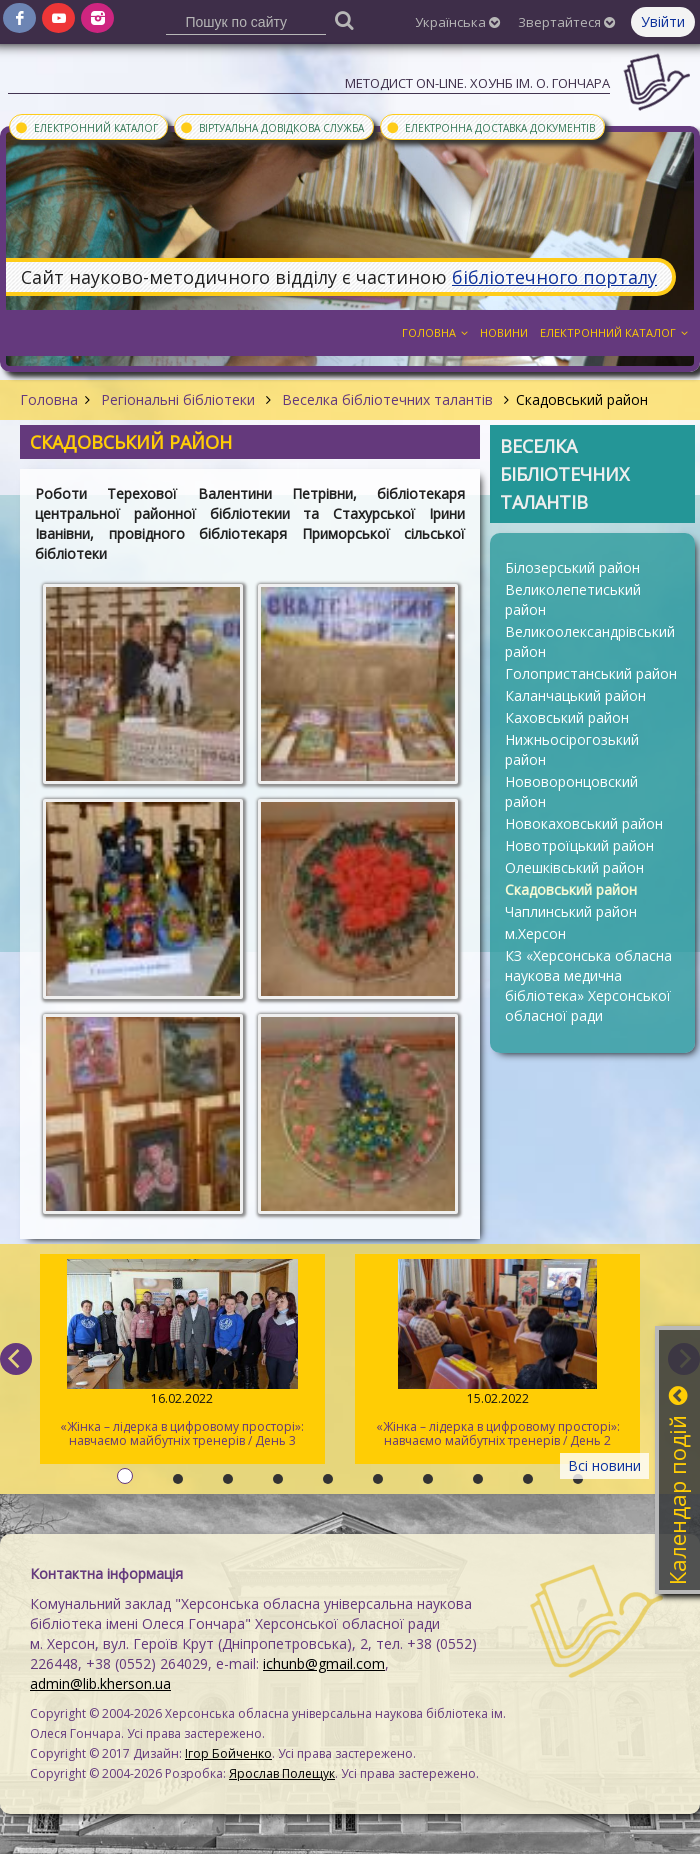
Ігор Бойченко (228, 1753)
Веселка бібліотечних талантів (387, 399)
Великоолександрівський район (590, 641)
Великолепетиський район (573, 599)
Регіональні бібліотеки (178, 399)
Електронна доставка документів (490, 127)
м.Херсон (535, 933)
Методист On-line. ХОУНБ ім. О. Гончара (477, 83)
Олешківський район (574, 867)
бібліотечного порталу (554, 277)
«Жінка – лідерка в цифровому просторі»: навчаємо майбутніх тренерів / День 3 (182, 1354)
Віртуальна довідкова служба (271, 127)
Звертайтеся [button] (566, 22)
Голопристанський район (591, 673)
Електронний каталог (86, 127)
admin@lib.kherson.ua (100, 1683)
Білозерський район (572, 567)
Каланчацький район (575, 695)
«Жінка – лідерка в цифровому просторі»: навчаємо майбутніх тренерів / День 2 (497, 1354)
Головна (49, 399)
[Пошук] (345, 19)
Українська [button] (457, 22)
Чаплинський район (571, 911)
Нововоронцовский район (571, 791)
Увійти (663, 21)
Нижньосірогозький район (572, 749)
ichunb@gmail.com (324, 1663)
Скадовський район (571, 889)
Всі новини (604, 1465)
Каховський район (567, 717)
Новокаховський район (584, 823)
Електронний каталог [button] (614, 332)
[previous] (16, 1359)
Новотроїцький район (579, 845)
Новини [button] (504, 332)
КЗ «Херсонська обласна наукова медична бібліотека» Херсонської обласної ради (588, 985)
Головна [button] (435, 332)
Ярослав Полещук (282, 1773)
